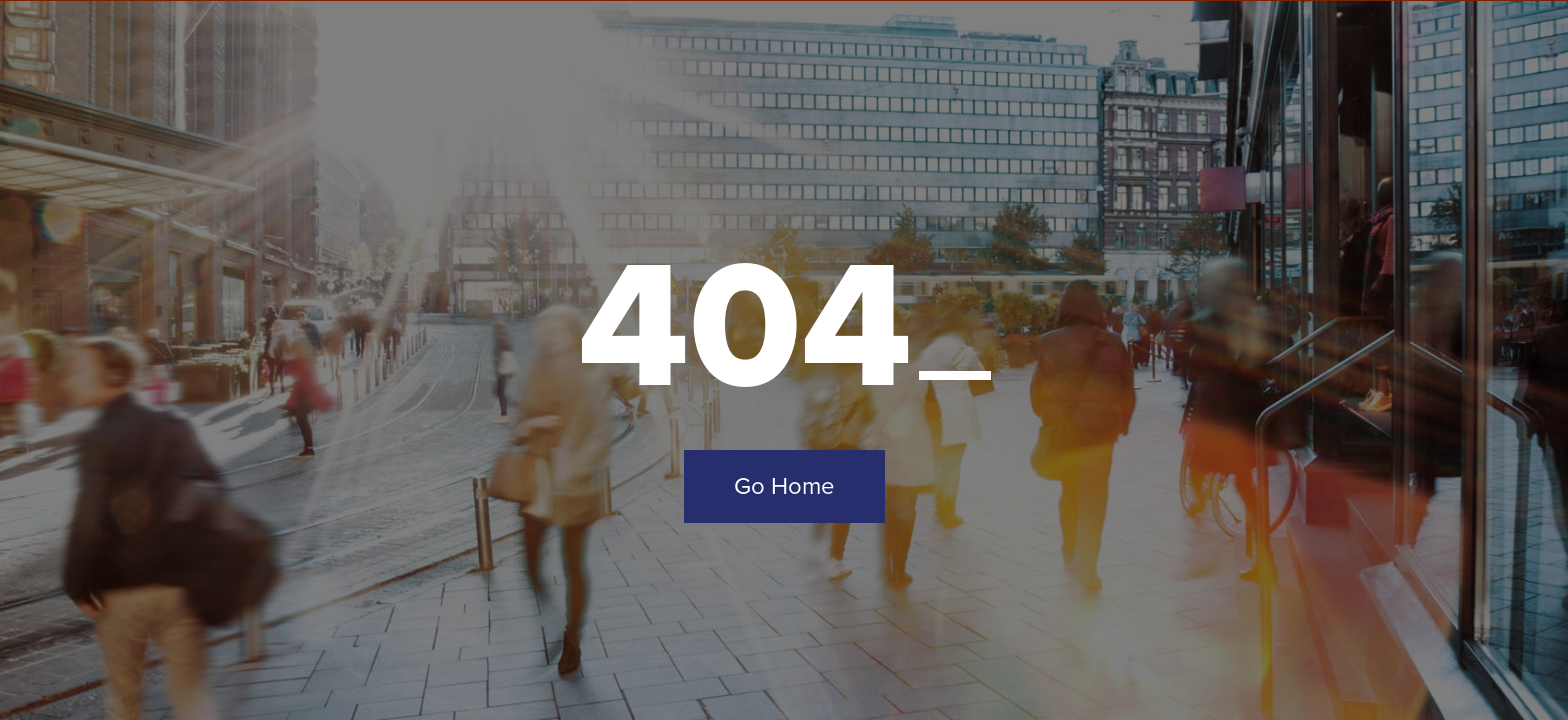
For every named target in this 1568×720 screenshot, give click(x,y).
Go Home (784, 486)
